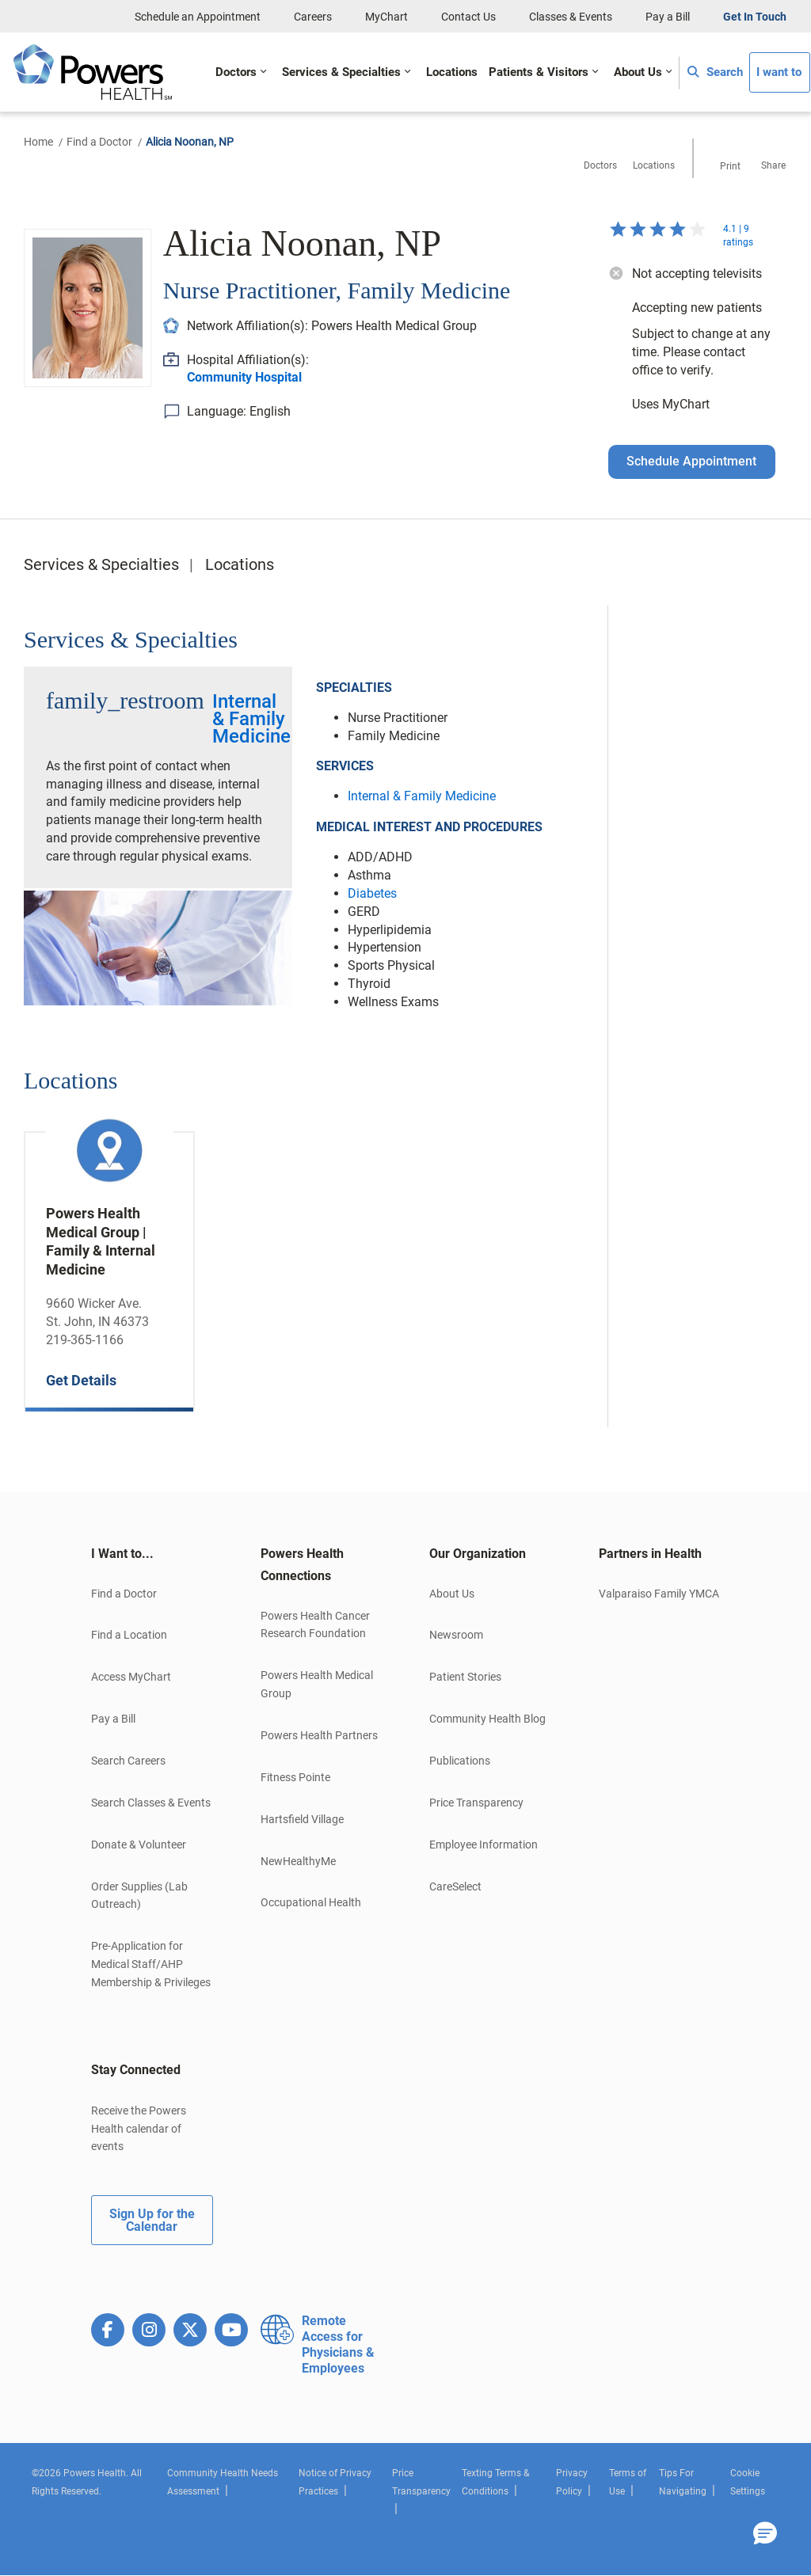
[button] (765, 2534)
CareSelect (455, 1886)
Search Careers (128, 1760)
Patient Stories (465, 1676)
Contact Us (468, 16)
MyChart (386, 16)
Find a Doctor (99, 141)
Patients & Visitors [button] (538, 72)
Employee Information (483, 1844)
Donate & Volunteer (138, 1844)
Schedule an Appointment (198, 16)
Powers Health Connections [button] (302, 1564)
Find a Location (129, 1634)
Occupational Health (311, 1902)
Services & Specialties (101, 564)
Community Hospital (244, 377)
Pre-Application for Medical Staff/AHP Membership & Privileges (151, 1964)
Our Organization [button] (477, 1553)
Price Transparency (476, 1802)
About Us (451, 1593)
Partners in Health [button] (650, 1553)
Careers (313, 16)
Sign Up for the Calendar (152, 2220)
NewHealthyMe (298, 1861)
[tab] (152, 1554)
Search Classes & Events (151, 1802)
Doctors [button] (236, 72)
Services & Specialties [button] (341, 72)
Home (38, 141)
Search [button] (715, 72)
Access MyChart (131, 1676)
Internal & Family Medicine (251, 718)
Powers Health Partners (319, 1735)
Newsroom (456, 1634)
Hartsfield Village (302, 1819)
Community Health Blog (487, 1718)
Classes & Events (570, 16)
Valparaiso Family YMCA (659, 1593)
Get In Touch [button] (754, 16)
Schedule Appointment (691, 461)
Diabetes (372, 893)
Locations (239, 564)
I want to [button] (778, 72)
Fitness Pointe (295, 1777)
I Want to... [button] (122, 1553)
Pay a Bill (667, 16)
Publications (459, 1760)
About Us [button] (638, 72)
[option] (109, 1259)
